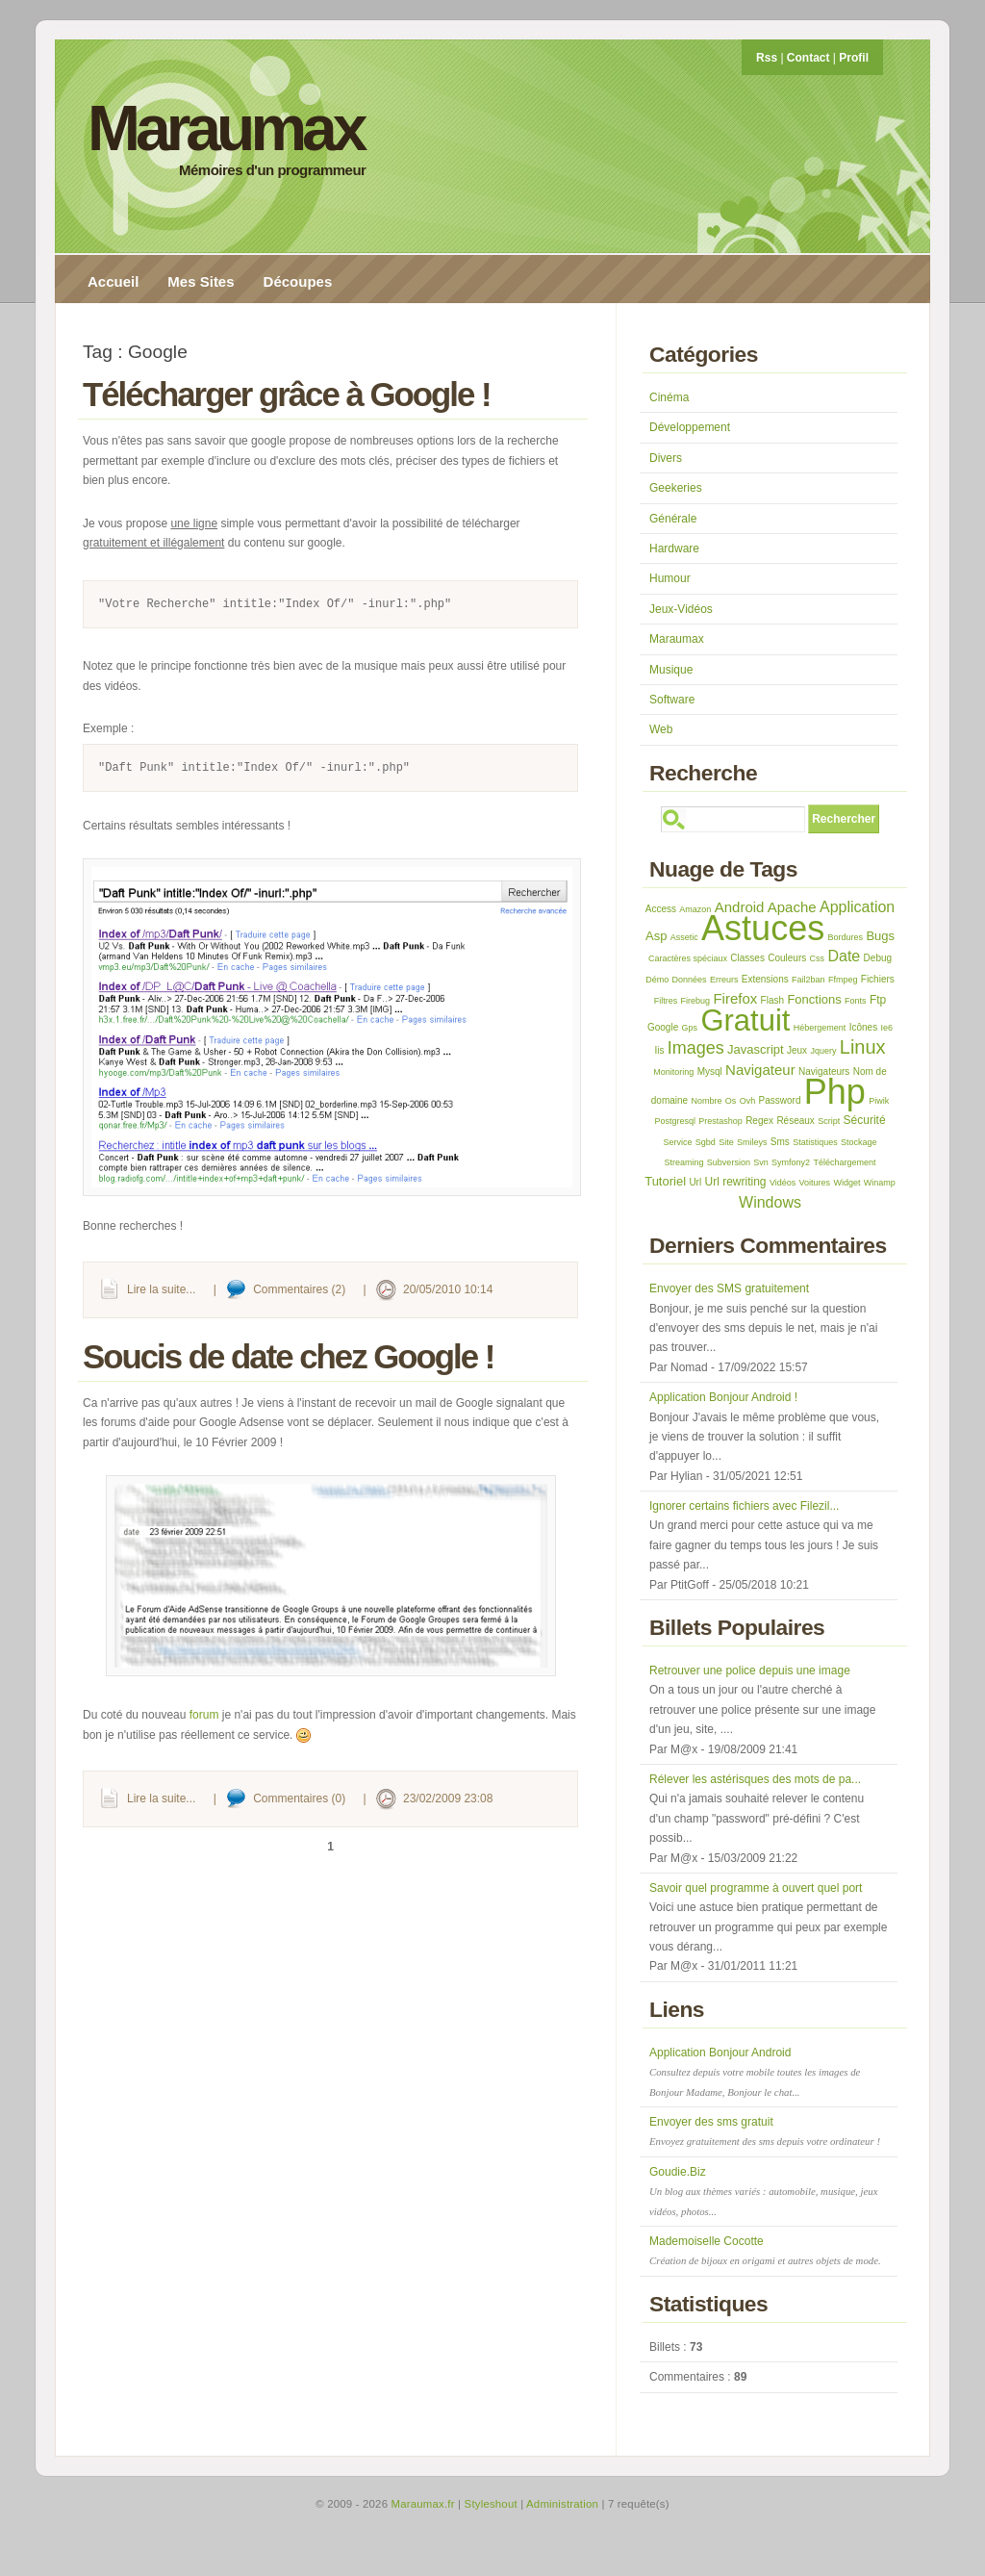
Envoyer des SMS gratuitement (729, 1288)
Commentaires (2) (299, 1289)
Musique (671, 669)
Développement (689, 427)
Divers (665, 458)
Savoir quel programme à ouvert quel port (755, 1888)
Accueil (113, 281)
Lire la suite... (161, 1289)
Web (660, 729)
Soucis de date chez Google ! (288, 1356)
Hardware (674, 548)
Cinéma (669, 397)
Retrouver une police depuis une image (749, 1670)
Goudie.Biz (763, 2191)
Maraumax (226, 128)
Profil (854, 57)
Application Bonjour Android (754, 2072)
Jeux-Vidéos (681, 609)
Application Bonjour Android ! (723, 1397)
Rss (766, 57)
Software (672, 699)
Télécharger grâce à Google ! (287, 394)
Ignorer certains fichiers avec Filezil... (744, 1506)
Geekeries (675, 488)
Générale (672, 518)
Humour (670, 578)
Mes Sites (200, 281)
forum (204, 1715)
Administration (562, 2504)
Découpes (298, 281)
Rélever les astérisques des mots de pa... (755, 1779)
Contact (808, 57)
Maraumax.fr (423, 2504)
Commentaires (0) (299, 1798)
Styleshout (491, 2504)
